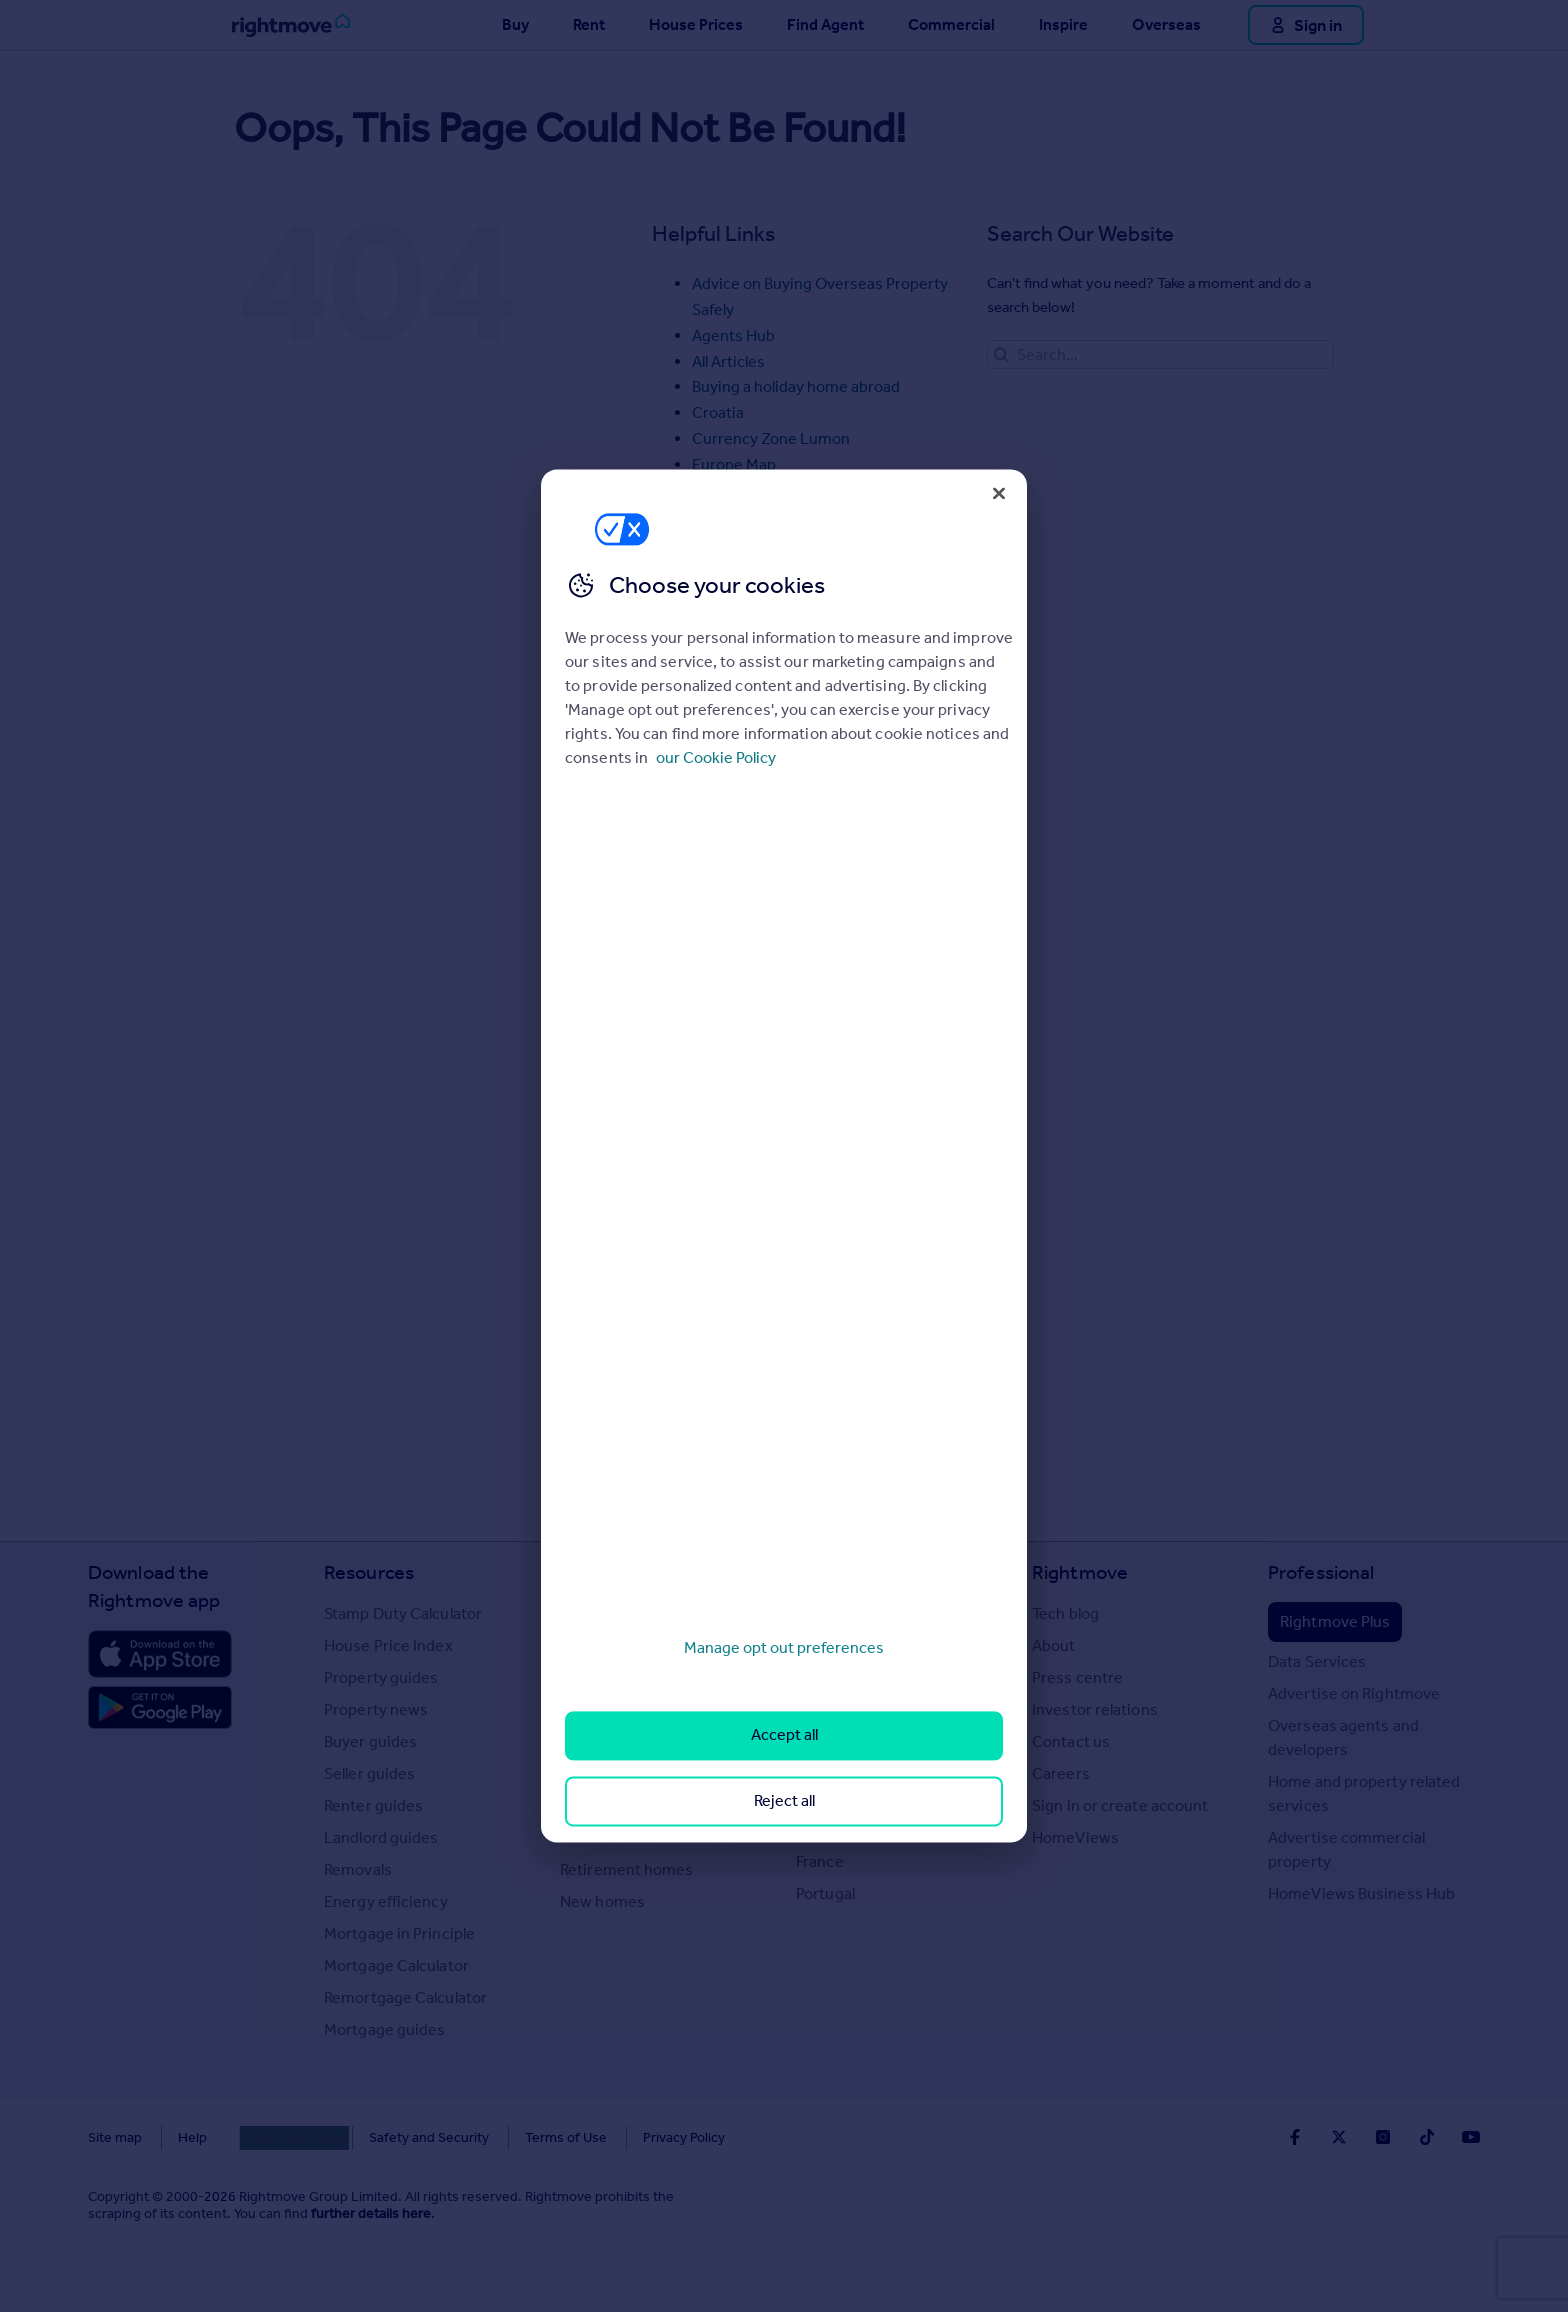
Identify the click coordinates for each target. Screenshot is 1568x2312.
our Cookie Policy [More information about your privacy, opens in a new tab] (716, 757)
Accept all (784, 1735)
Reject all (784, 1800)
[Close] (999, 493)
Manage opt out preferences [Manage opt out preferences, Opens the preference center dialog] (784, 1647)
